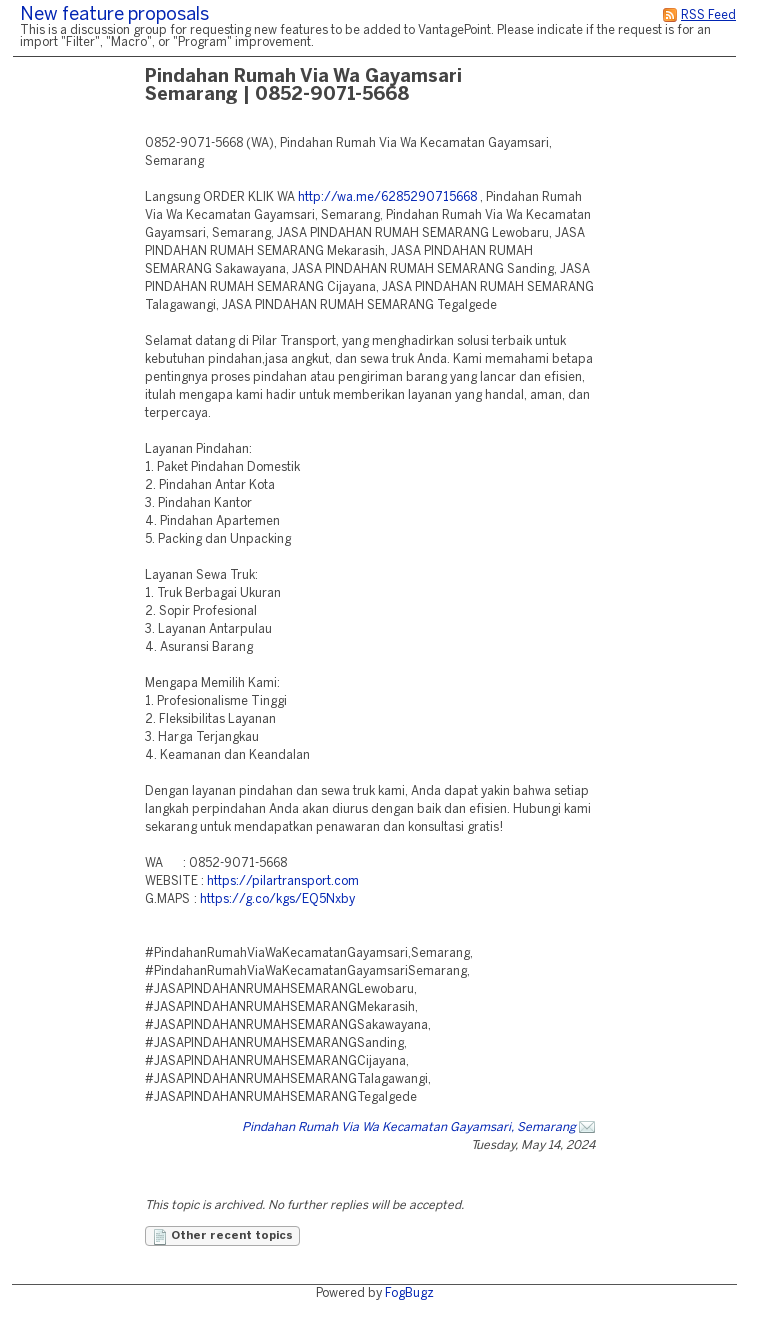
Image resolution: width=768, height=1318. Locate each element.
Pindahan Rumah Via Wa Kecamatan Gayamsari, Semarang (409, 1127)
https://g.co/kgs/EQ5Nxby (277, 899)
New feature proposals (114, 15)
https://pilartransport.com (283, 881)
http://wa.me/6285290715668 (387, 197)
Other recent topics (222, 1237)
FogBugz (409, 1293)
